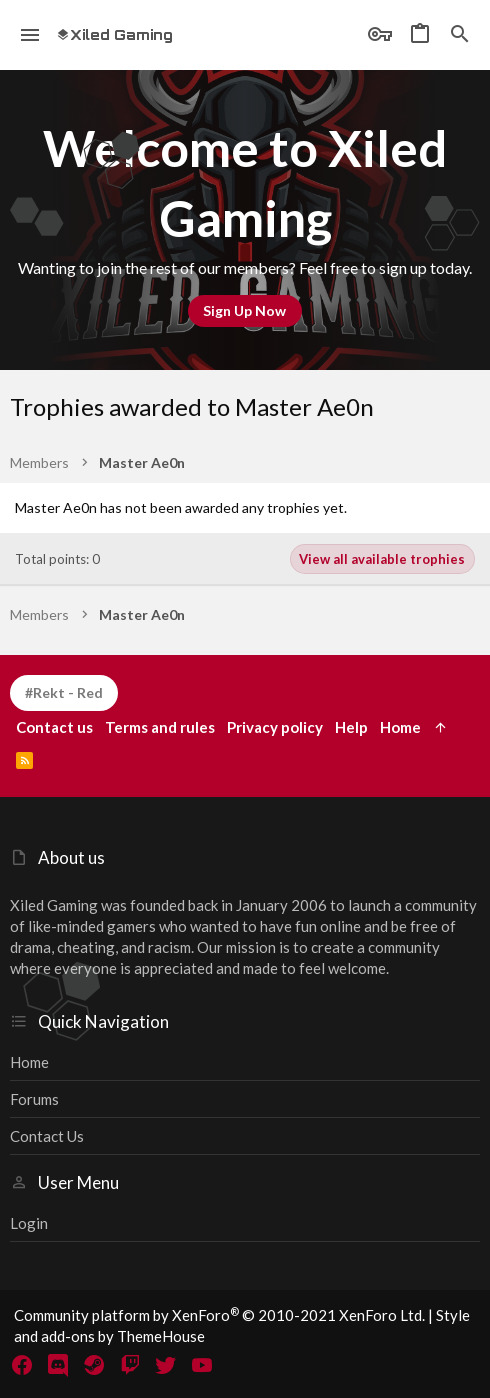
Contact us (47, 1136)
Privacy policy (275, 727)
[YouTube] (202, 1365)
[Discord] (58, 1365)
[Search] (460, 35)
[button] (30, 35)
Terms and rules (160, 727)
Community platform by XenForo (219, 1315)
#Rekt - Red (64, 692)
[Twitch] (130, 1365)
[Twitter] (166, 1365)
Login (29, 1223)
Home (29, 1062)
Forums (34, 1099)
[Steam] (94, 1365)
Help (351, 727)
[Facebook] (22, 1365)
